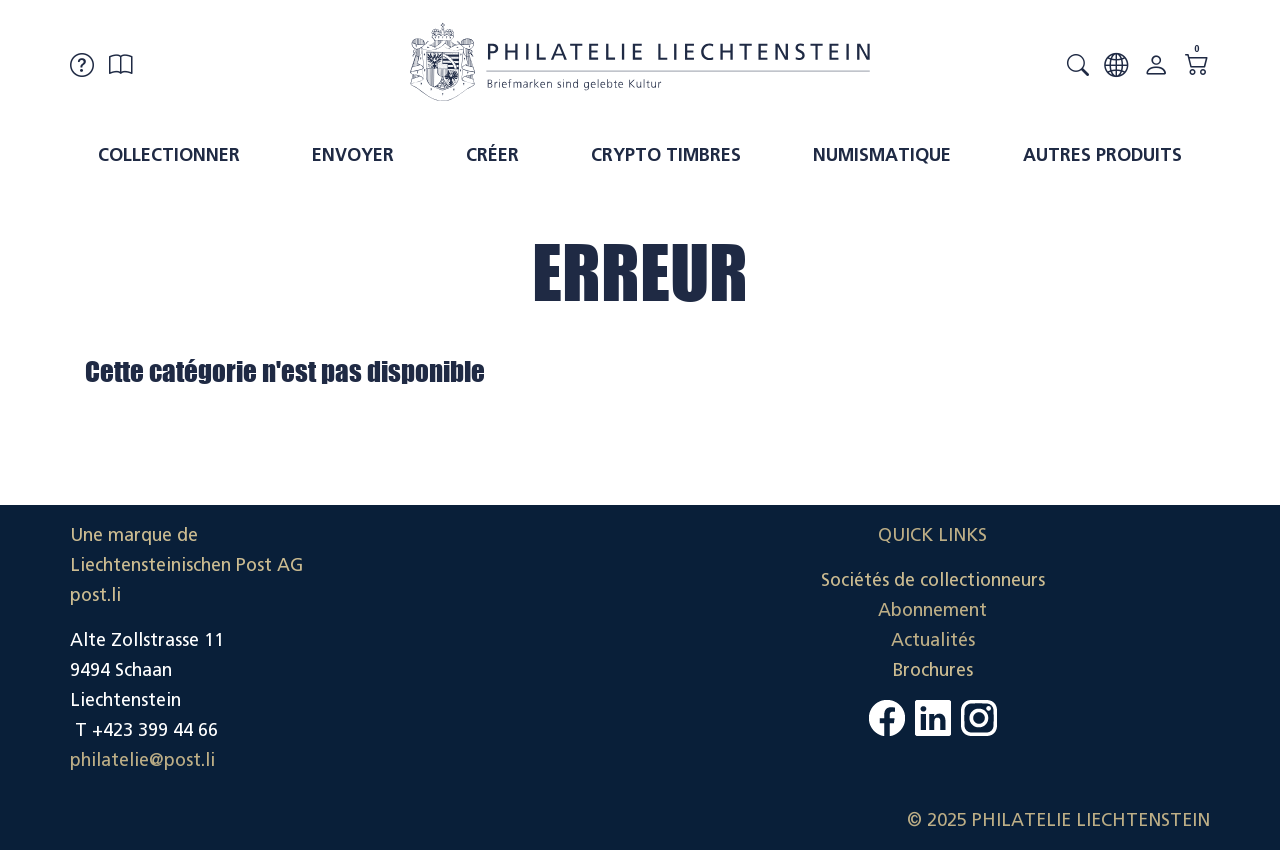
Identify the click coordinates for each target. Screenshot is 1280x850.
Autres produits (1102, 155)
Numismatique (882, 155)
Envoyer (353, 155)
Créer (492, 155)
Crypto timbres (666, 155)
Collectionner (169, 155)
